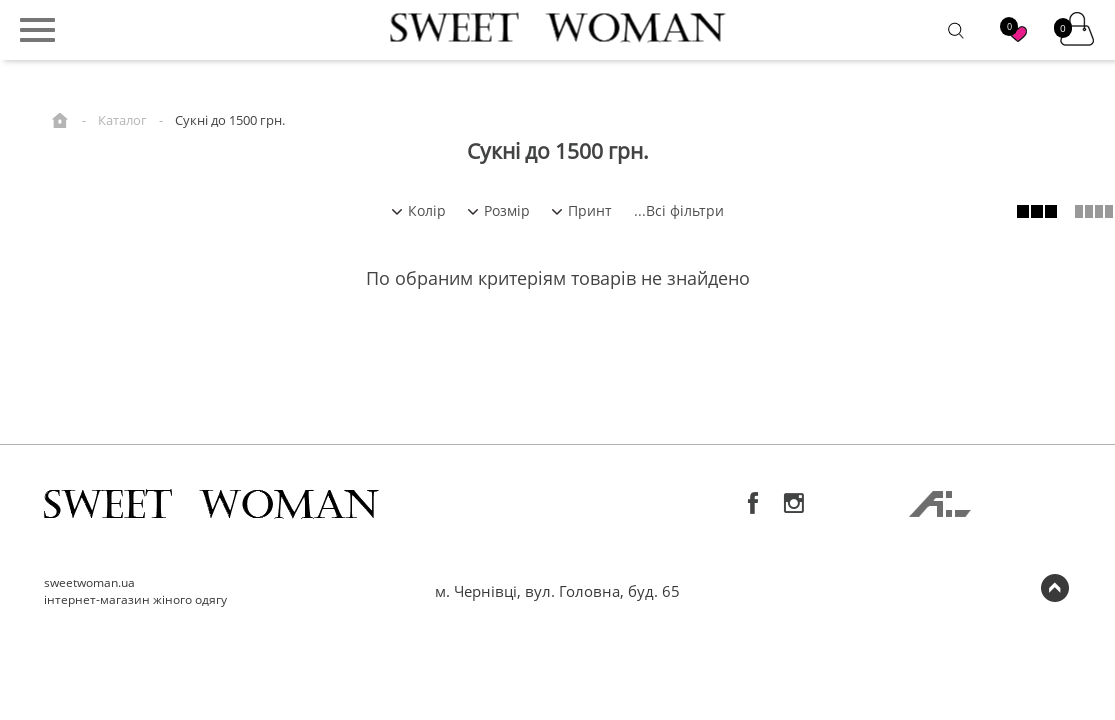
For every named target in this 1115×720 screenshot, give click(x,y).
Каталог (122, 120)
